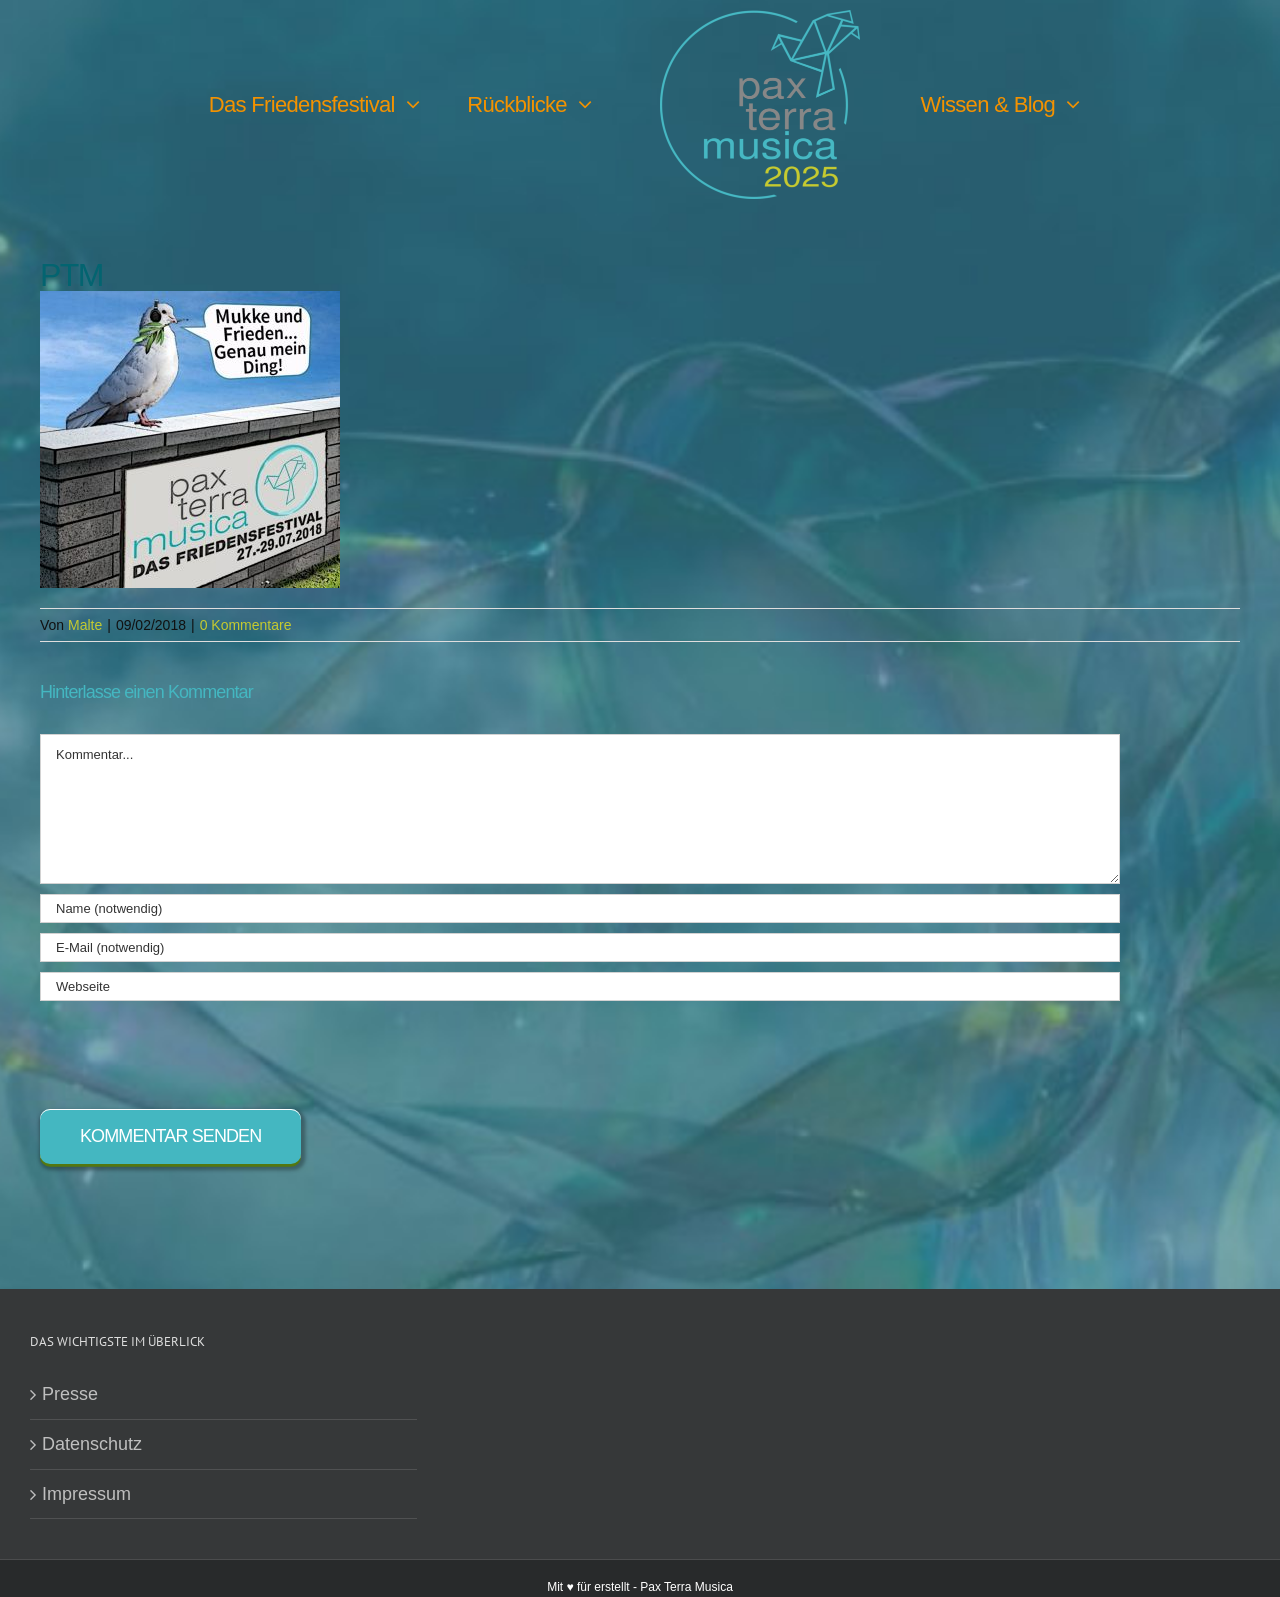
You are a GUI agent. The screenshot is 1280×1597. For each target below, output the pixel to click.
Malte (85, 625)
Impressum (86, 1494)
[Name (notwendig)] (580, 908)
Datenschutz (92, 1444)
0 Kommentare (246, 625)
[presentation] (192, 1050)
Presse (70, 1394)
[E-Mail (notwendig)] (580, 947)
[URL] (580, 986)
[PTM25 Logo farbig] (760, 19)
